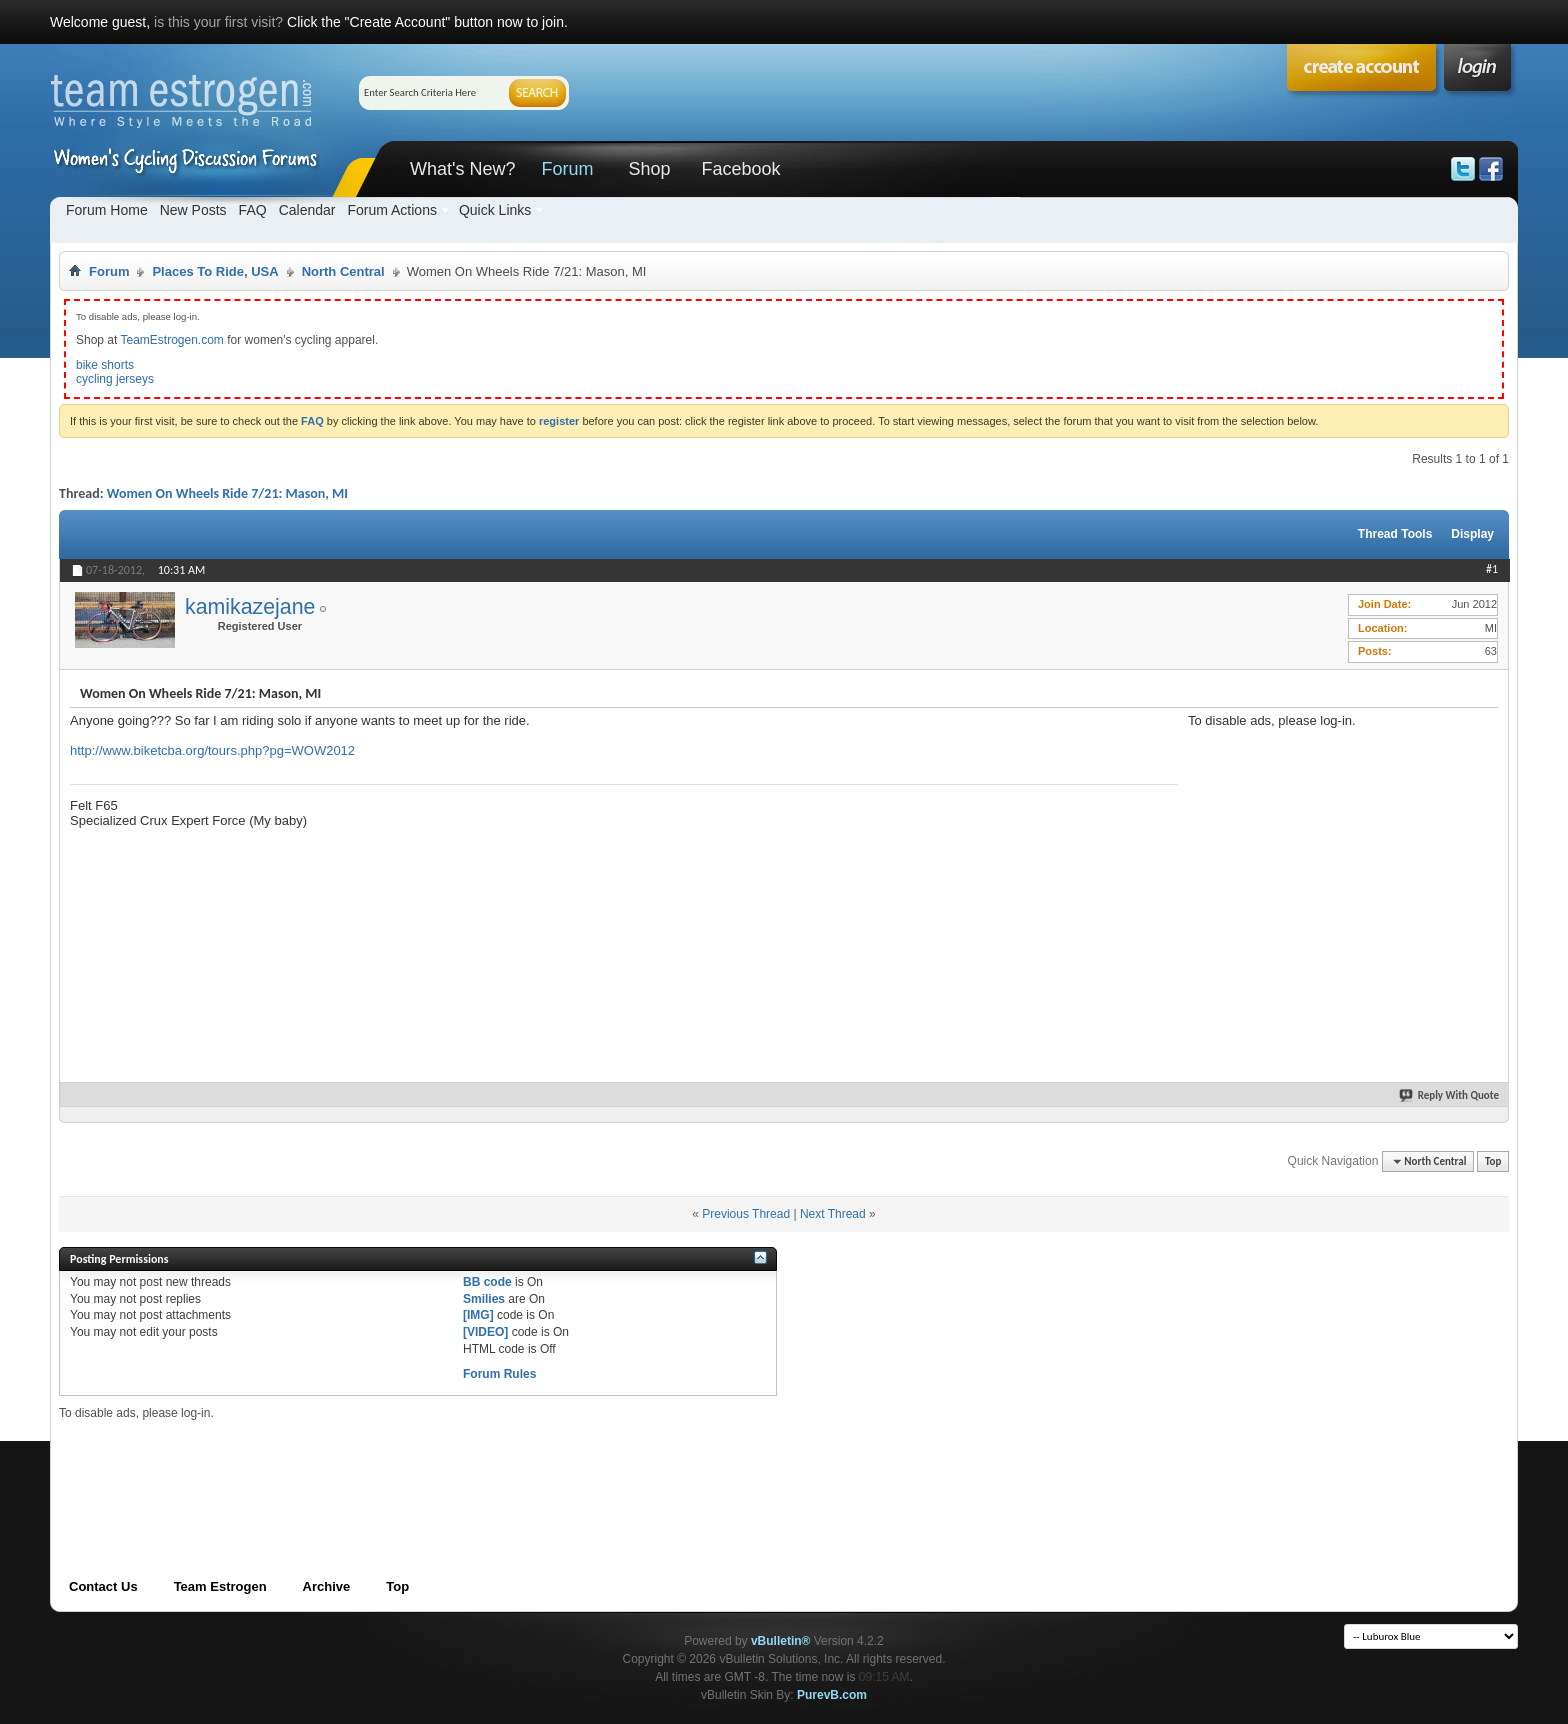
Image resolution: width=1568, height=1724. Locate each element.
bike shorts (105, 365)
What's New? (462, 169)
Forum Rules (499, 1374)
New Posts (193, 210)
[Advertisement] (1338, 853)
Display (1472, 534)
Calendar (307, 210)
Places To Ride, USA (215, 271)
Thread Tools (1395, 534)
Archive (327, 1586)
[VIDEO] (485, 1332)
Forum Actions (391, 210)
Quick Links (495, 210)
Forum (567, 169)
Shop (649, 169)
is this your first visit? (218, 22)
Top (1493, 1161)
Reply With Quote (1450, 1095)
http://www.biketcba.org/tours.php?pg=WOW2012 (212, 750)
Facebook (740, 169)
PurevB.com (832, 1695)
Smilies (484, 1299)
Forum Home (107, 210)
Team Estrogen (220, 1586)
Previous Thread (746, 1214)
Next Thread (833, 1214)
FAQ (253, 210)
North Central (343, 271)
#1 (1492, 569)
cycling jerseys (115, 379)
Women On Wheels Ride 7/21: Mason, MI (227, 493)
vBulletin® (781, 1641)
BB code (487, 1282)
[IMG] (478, 1315)
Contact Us (103, 1586)
